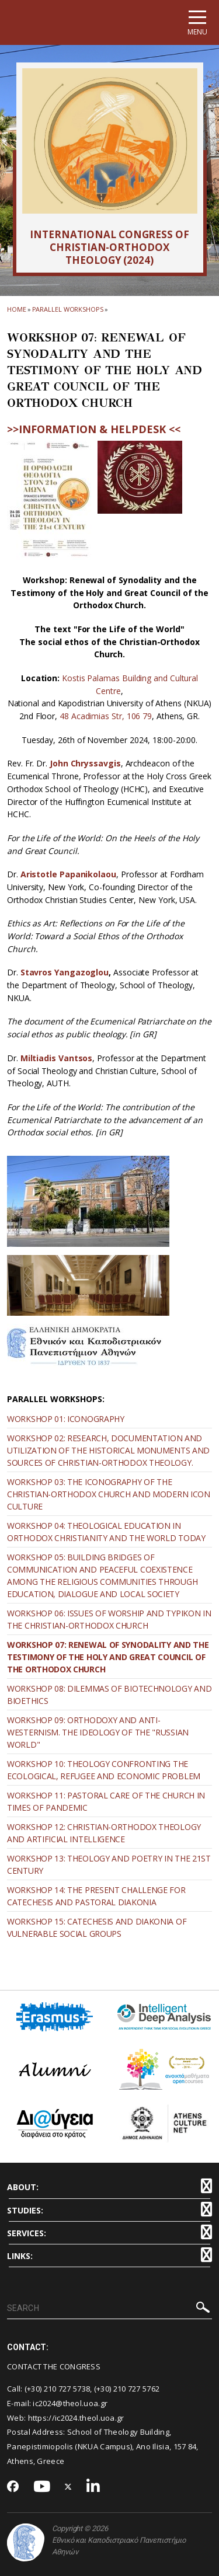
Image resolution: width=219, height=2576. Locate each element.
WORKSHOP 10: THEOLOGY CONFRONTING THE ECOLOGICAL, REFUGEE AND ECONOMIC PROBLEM (103, 1770)
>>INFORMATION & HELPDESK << (93, 429)
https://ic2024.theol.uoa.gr (76, 2418)
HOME (16, 309)
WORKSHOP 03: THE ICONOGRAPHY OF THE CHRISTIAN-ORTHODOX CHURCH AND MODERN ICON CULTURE (108, 1494)
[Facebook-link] (13, 2487)
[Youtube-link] (42, 2487)
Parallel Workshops (67, 309)
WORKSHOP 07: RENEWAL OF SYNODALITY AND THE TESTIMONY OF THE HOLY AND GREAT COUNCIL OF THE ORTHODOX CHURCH (107, 1657)
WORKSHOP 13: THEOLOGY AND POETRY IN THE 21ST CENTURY (109, 1864)
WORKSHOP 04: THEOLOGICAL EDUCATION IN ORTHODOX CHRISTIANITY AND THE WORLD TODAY (106, 1531)
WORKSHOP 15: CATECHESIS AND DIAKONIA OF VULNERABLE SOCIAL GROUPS (96, 1927)
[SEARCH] (109, 2308)
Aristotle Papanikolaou (68, 874)
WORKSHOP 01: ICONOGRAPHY (65, 1418)
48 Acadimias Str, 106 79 (106, 715)
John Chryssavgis (85, 763)
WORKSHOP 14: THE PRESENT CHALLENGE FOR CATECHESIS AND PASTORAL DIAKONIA (96, 1896)
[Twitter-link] (68, 2487)
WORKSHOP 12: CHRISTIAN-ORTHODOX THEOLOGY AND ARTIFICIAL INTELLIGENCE (104, 1833)
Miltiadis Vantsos (56, 1058)
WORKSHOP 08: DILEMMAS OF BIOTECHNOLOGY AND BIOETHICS (109, 1694)
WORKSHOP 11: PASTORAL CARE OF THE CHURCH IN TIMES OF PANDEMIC (106, 1801)
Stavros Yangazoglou (64, 972)
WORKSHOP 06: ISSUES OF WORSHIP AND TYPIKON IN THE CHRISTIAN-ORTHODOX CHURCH (109, 1619)
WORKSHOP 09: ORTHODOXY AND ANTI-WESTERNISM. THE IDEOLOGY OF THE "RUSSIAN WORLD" (98, 1732)
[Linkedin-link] (93, 2487)
